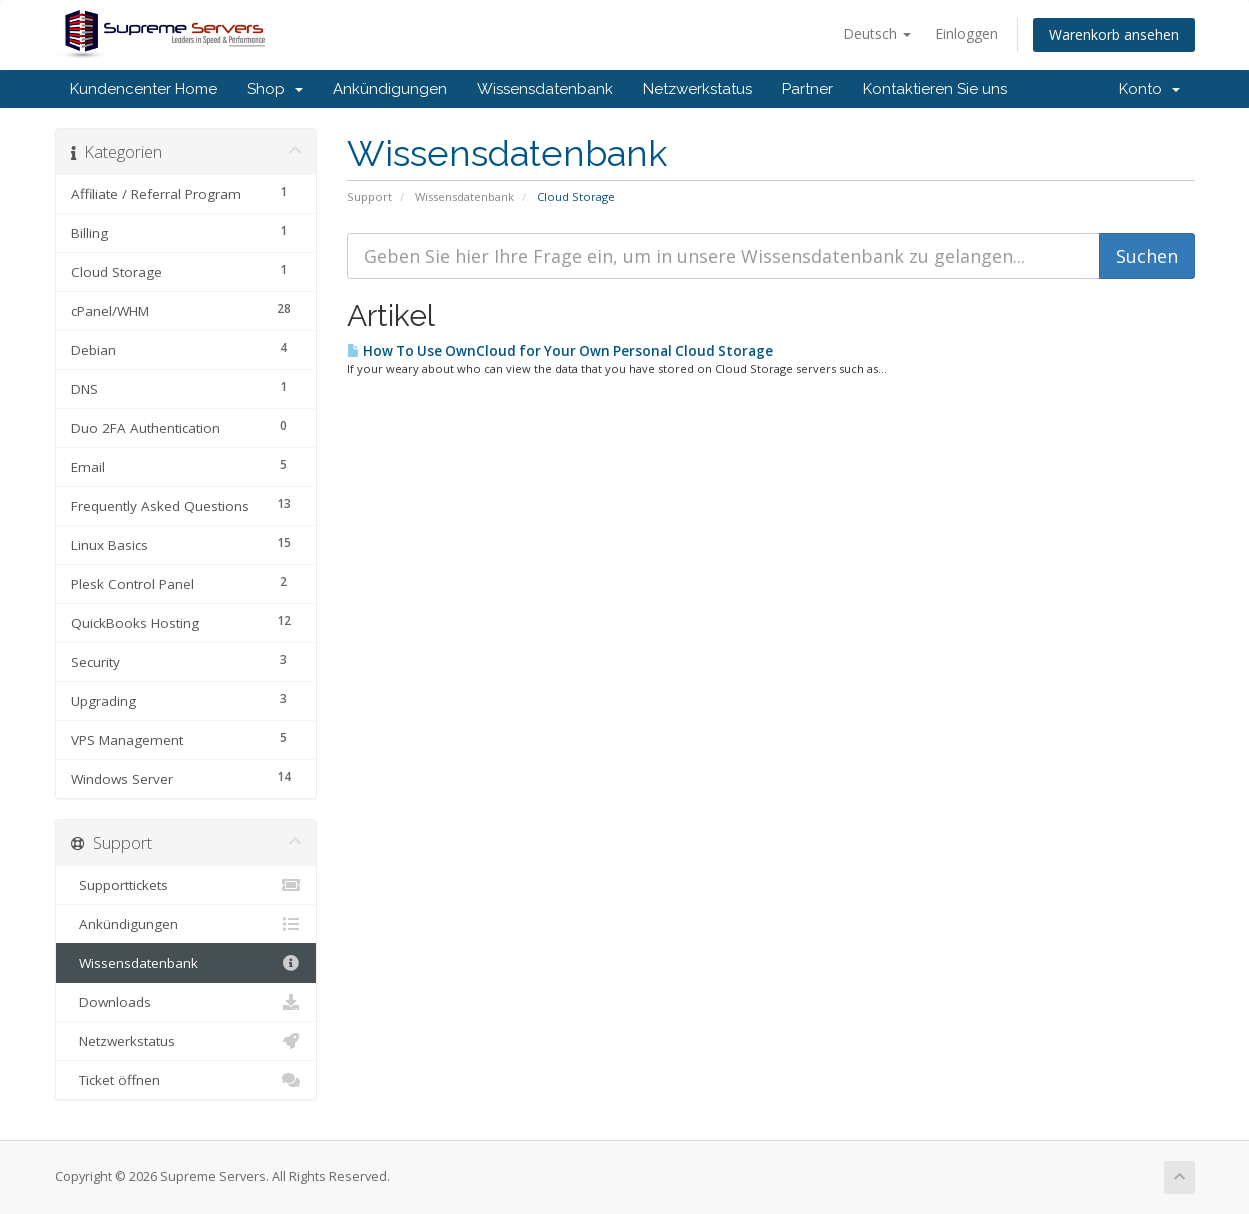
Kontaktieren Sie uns (935, 89)
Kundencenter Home (143, 89)
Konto (1149, 89)
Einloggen (966, 33)
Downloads (186, 1002)
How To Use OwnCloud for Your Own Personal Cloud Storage (560, 351)
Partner (807, 89)
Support (369, 196)
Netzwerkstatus (697, 89)
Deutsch (877, 33)
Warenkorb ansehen (1114, 34)
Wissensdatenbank (545, 89)
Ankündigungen (390, 89)
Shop (275, 89)
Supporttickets (186, 885)
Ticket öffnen (186, 1080)
